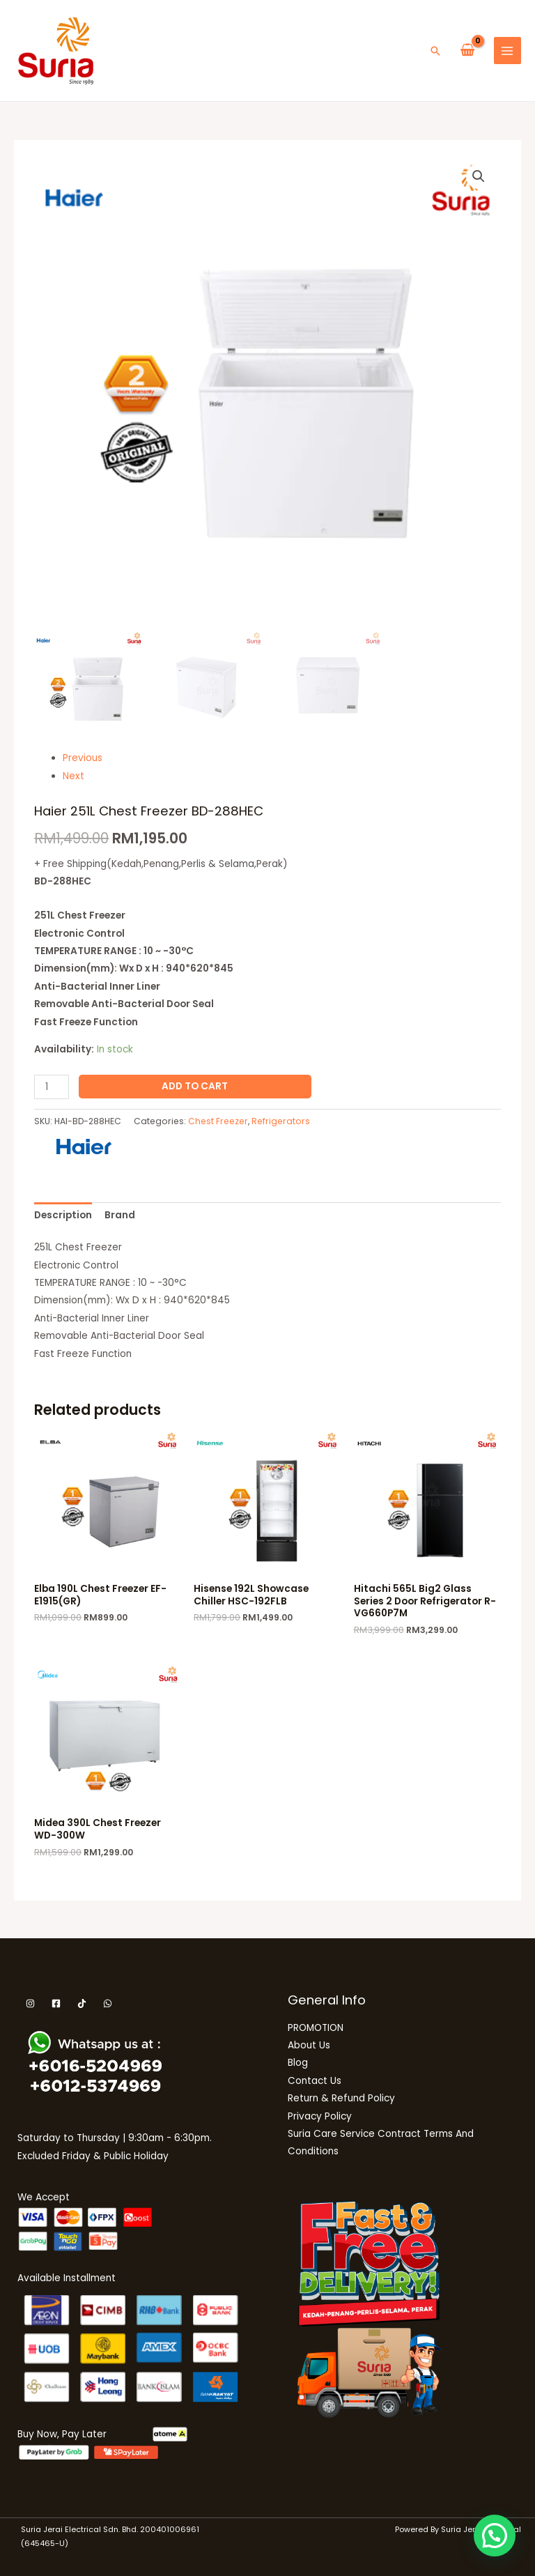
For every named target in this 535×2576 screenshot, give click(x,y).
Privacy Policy (320, 2116)
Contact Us (314, 2080)
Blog (298, 2062)
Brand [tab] (119, 1215)
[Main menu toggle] (507, 50)
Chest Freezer (218, 1121)
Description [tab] (63, 1215)
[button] (435, 51)
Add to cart (195, 1086)
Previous (82, 758)
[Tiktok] (82, 2003)
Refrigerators (280, 1121)
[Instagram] (30, 2003)
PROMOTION (315, 2027)
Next (73, 776)
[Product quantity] (51, 1087)
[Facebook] (56, 2003)
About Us (309, 2045)
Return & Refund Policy (341, 2098)
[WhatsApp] (108, 2003)
